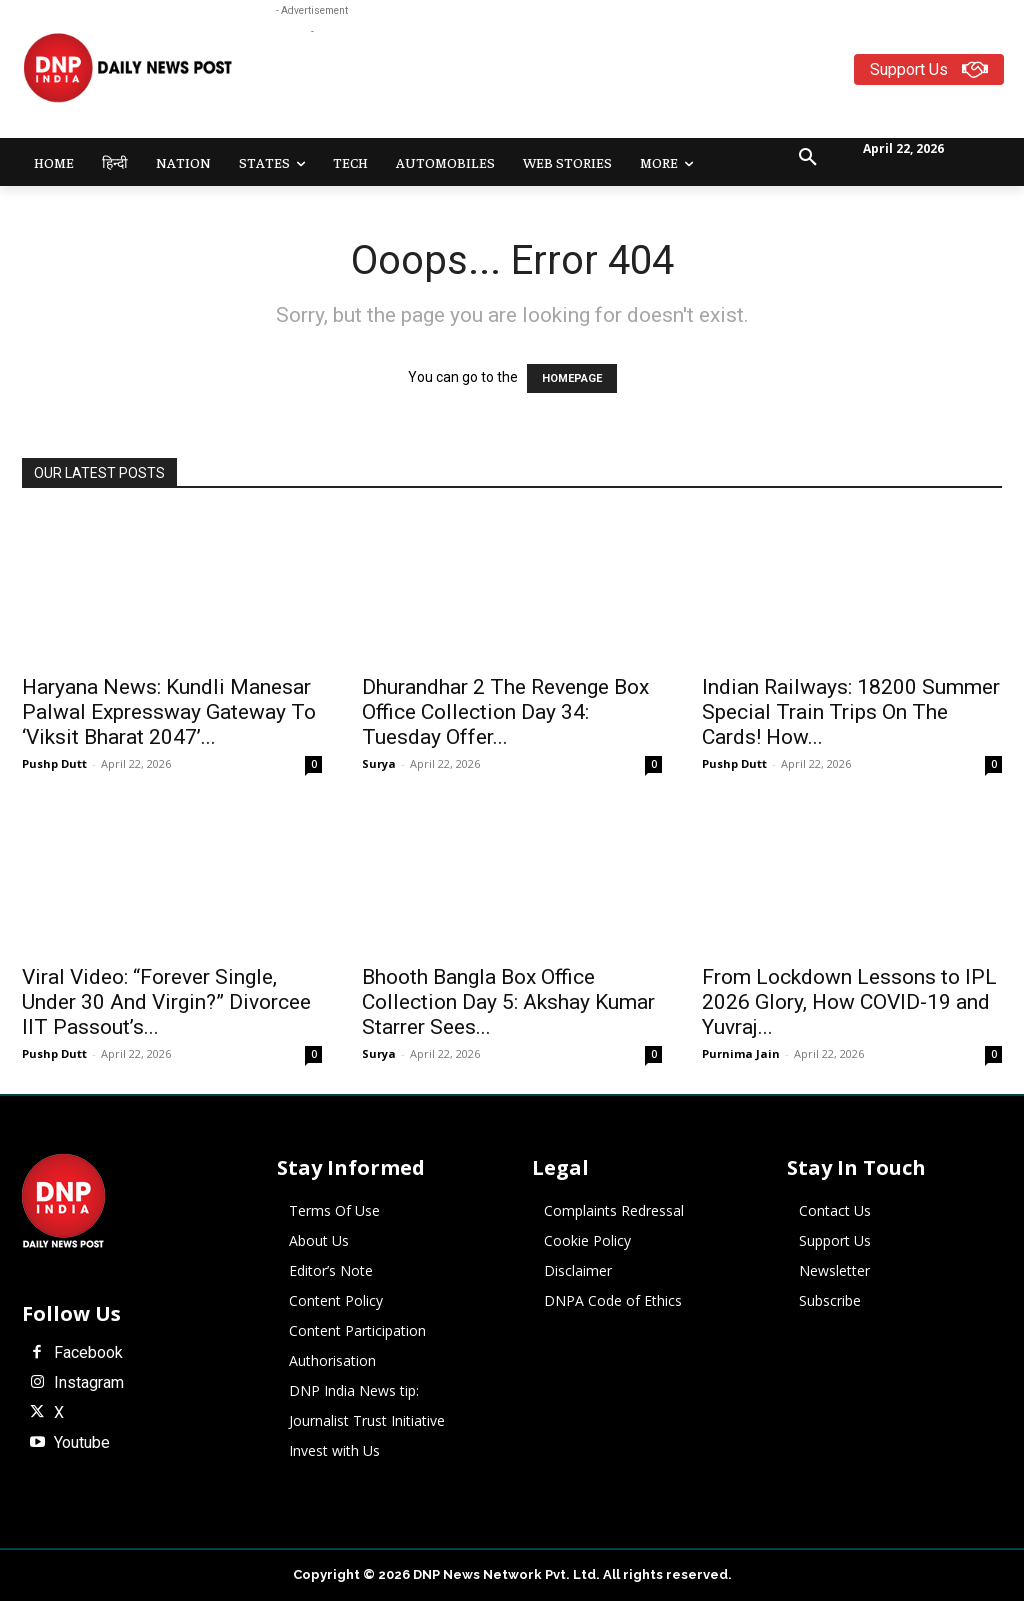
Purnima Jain (741, 1053)
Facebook (88, 1353)
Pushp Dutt (54, 763)
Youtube (82, 1443)
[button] (808, 158)
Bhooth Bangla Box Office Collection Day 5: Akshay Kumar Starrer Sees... (508, 1002)
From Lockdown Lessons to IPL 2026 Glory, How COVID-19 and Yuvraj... (849, 1002)
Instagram (89, 1383)
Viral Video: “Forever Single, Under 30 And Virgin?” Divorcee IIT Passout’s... (166, 1002)
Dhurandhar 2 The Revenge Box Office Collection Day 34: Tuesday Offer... (505, 712)
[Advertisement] (640, 87)
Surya (379, 763)
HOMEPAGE (572, 378)
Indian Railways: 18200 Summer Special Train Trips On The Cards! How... (851, 712)
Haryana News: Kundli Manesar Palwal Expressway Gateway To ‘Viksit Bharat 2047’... (169, 712)
